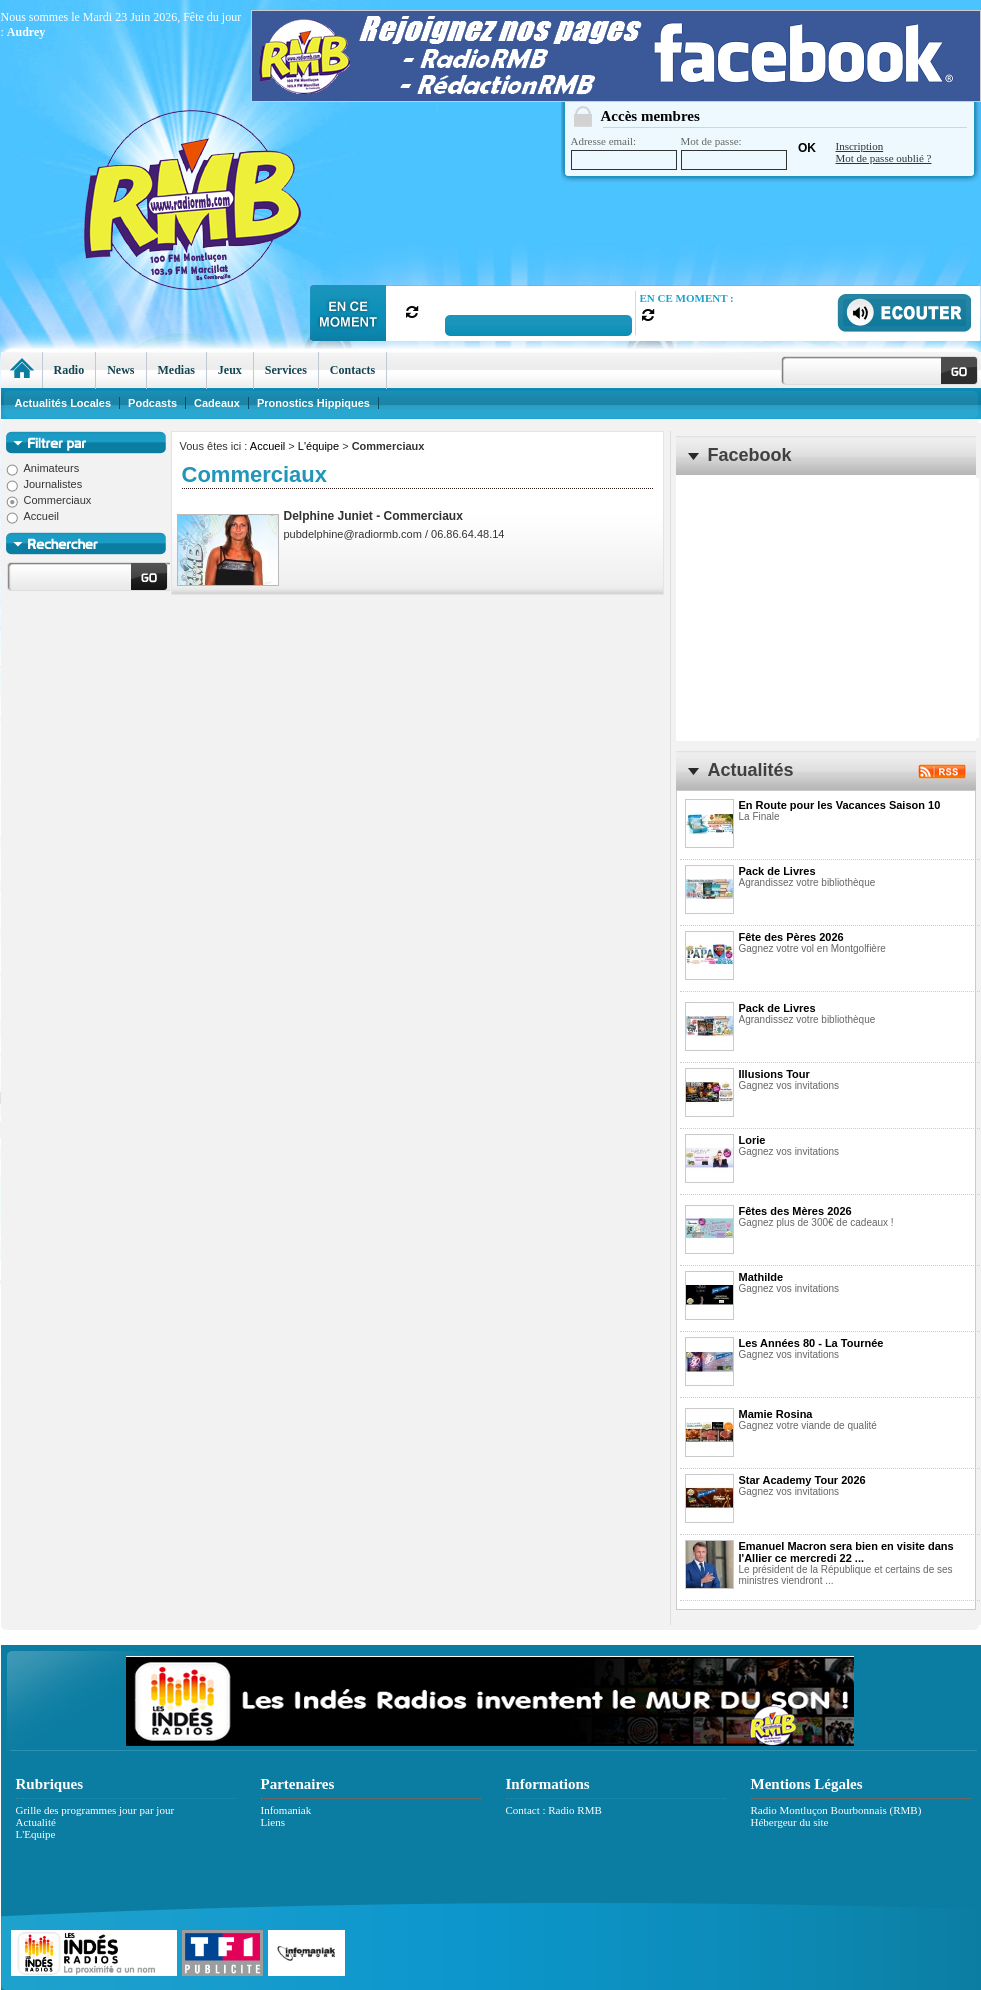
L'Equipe (36, 1834)
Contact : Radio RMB (554, 1810)
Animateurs (43, 468)
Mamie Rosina (776, 1414)
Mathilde (761, 1277)
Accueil (267, 446)
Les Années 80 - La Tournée (811, 1343)
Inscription (860, 146)
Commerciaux (49, 500)
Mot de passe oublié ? (884, 158)
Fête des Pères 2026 (791, 937)
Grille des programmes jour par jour (95, 1810)
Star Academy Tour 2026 (802, 1480)
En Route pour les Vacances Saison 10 (840, 805)
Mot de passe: (734, 152)
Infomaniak (286, 1810)
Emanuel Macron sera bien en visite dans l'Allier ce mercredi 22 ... (846, 1552)
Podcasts (152, 403)
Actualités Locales (63, 403)
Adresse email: (624, 152)
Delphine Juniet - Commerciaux (373, 516)
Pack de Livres (777, 871)
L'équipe (318, 446)
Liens (273, 1822)
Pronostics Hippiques (313, 403)
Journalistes (44, 484)
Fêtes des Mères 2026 (795, 1211)
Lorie (752, 1140)
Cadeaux (217, 403)
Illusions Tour (774, 1074)
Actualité (36, 1822)
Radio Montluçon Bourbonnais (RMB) (836, 1810)
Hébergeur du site (790, 1822)
